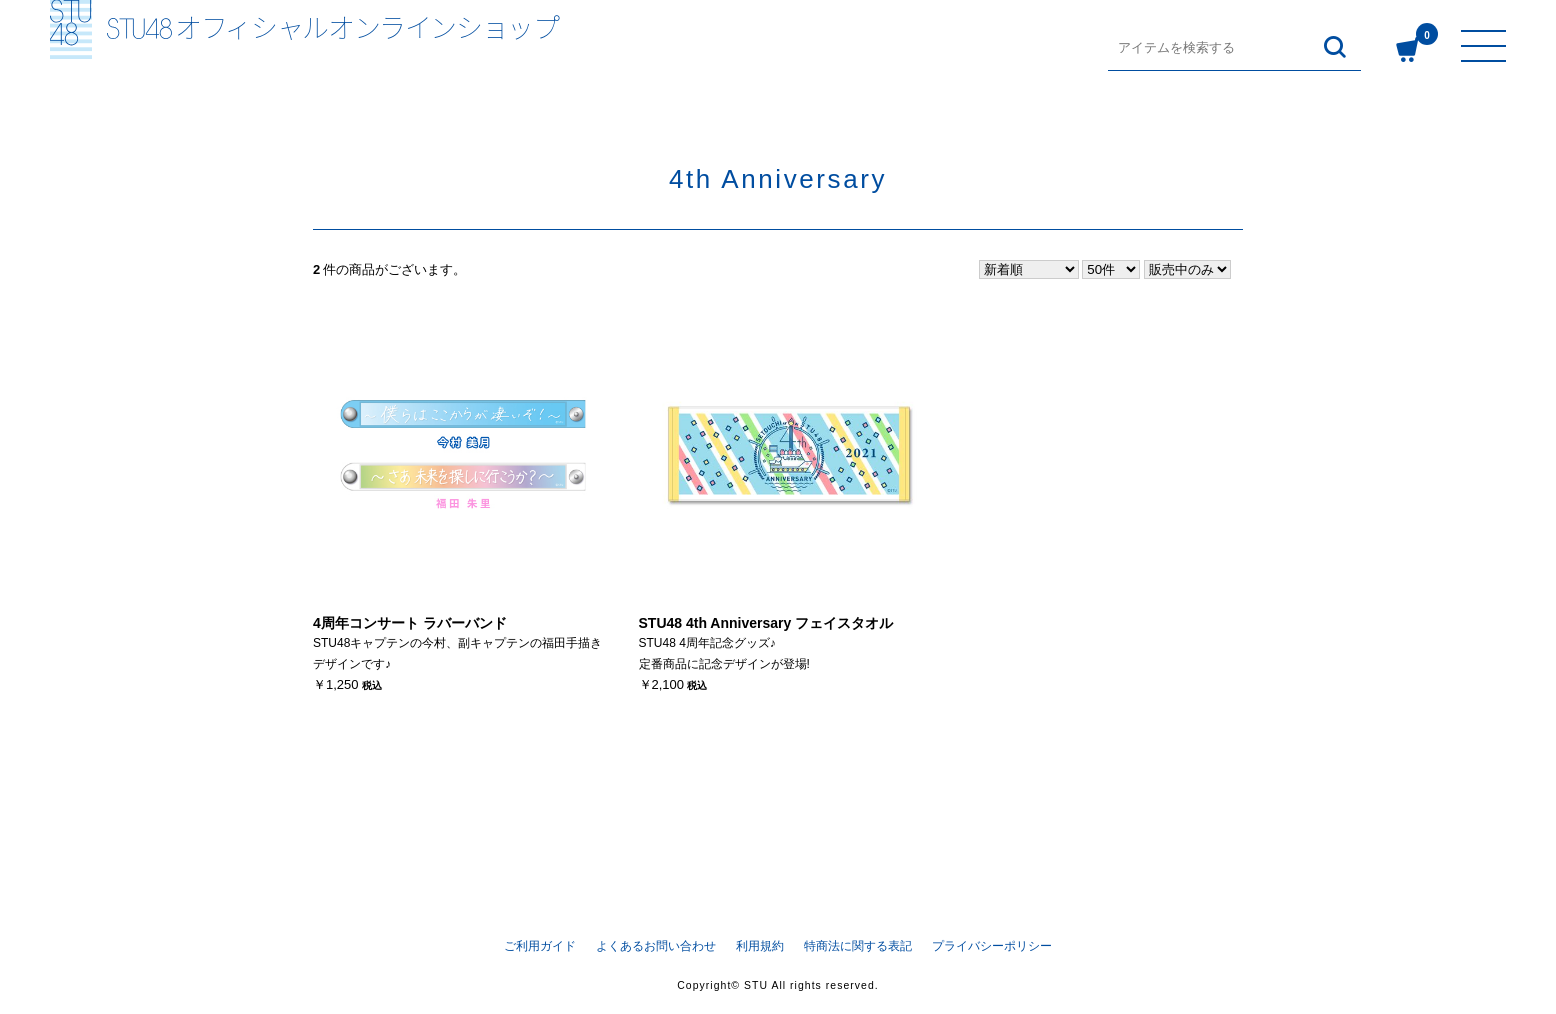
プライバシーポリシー (992, 945)
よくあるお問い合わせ (656, 945)
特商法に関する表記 (858, 945)
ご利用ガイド (540, 945)
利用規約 (760, 945)
